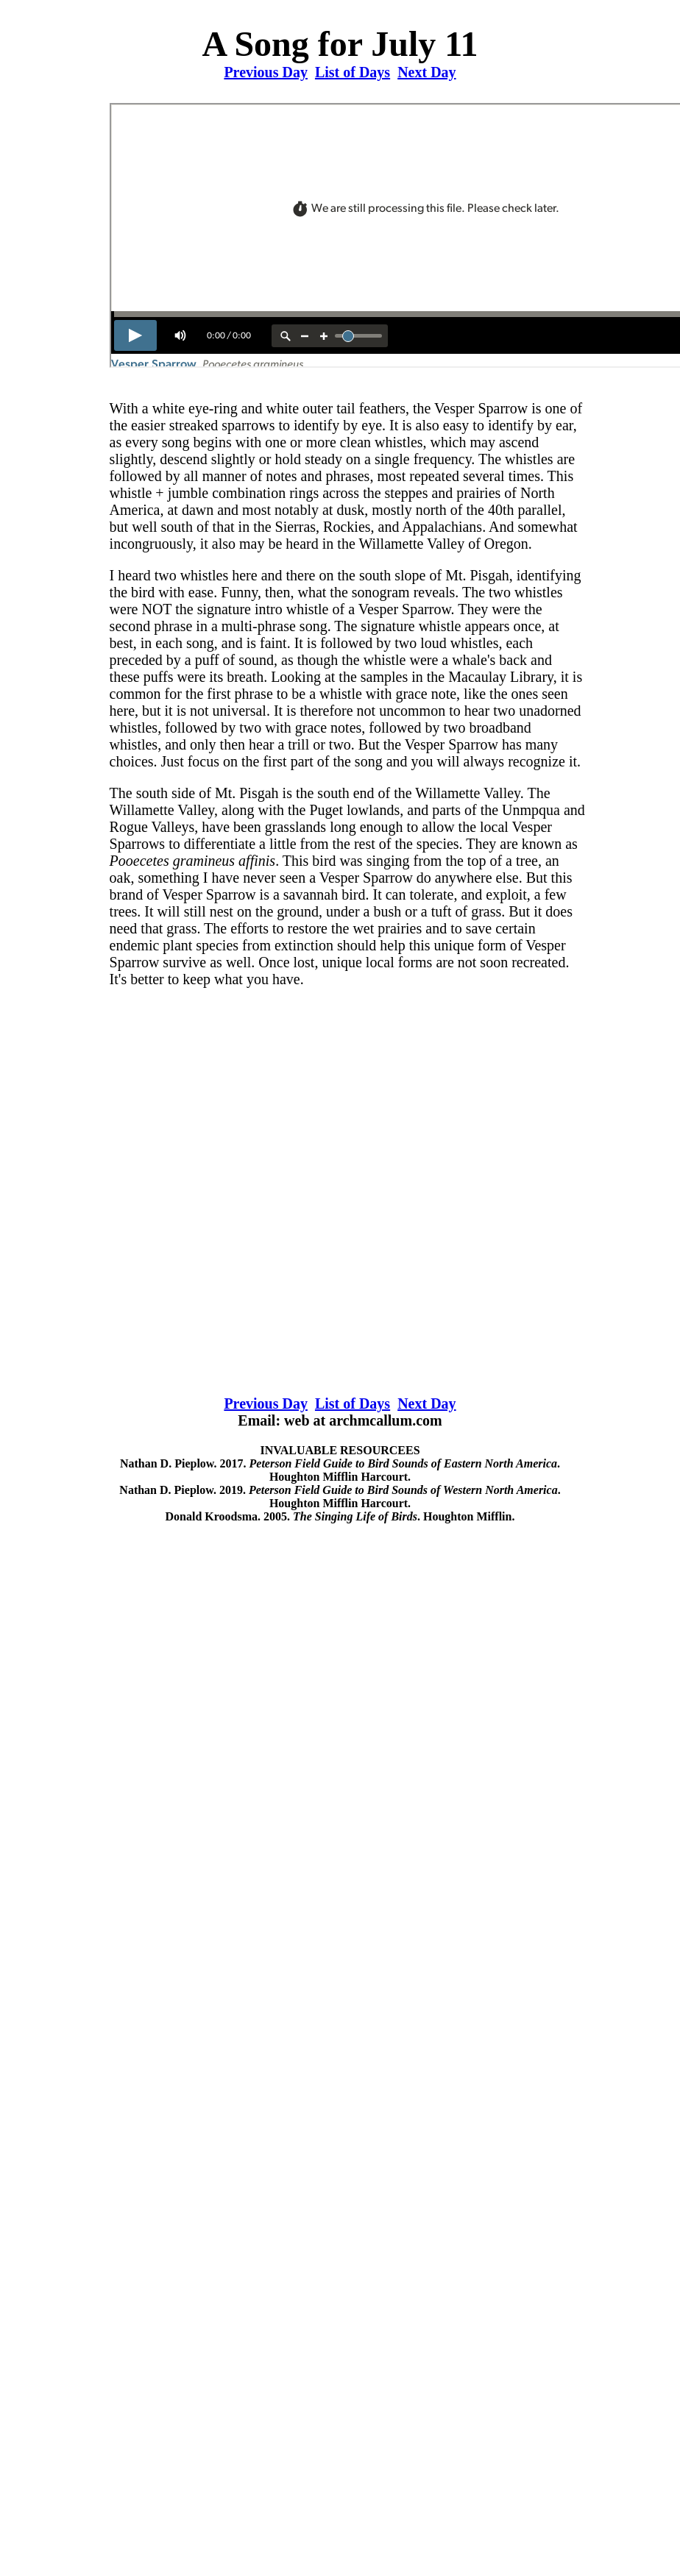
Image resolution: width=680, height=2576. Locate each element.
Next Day (426, 72)
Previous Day (266, 72)
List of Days (352, 72)
